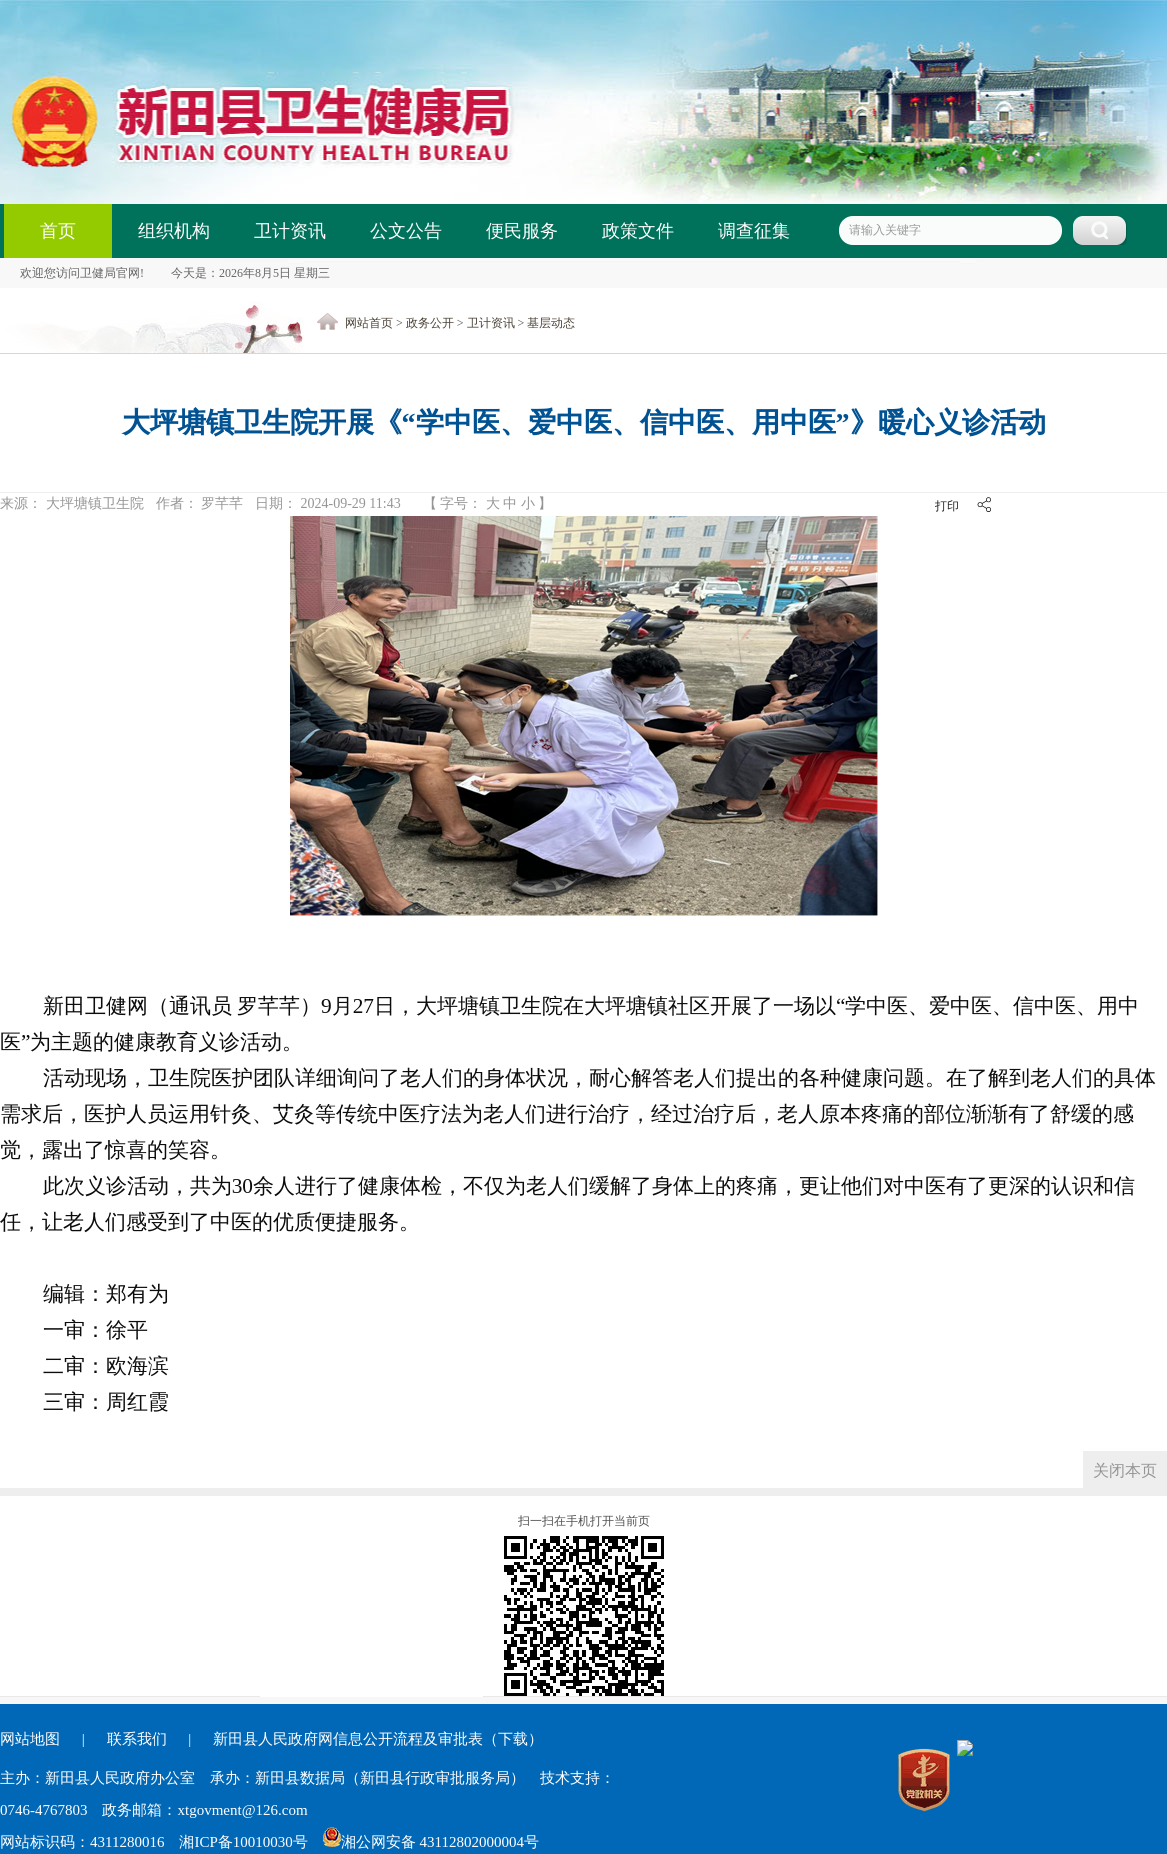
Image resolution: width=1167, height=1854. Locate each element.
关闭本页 (1125, 1470)
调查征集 (754, 231)
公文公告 (406, 231)
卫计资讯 (290, 231)
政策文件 (638, 231)
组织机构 (174, 231)
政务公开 (430, 323)
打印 (947, 506)
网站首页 (369, 323)
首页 (58, 231)
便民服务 (522, 231)
